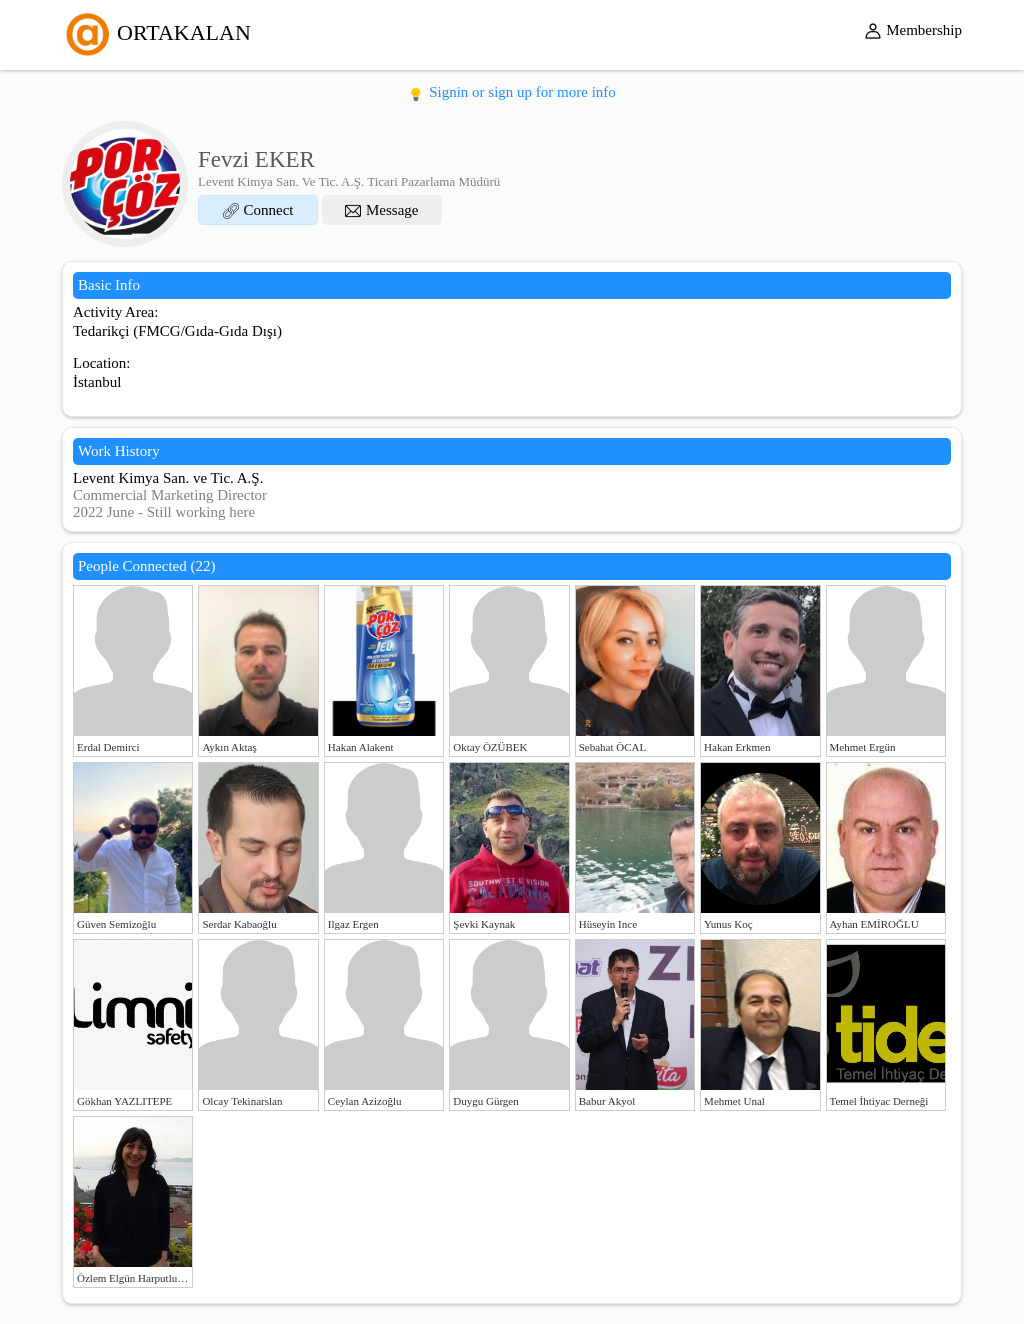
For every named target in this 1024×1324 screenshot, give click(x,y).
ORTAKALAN (156, 32)
